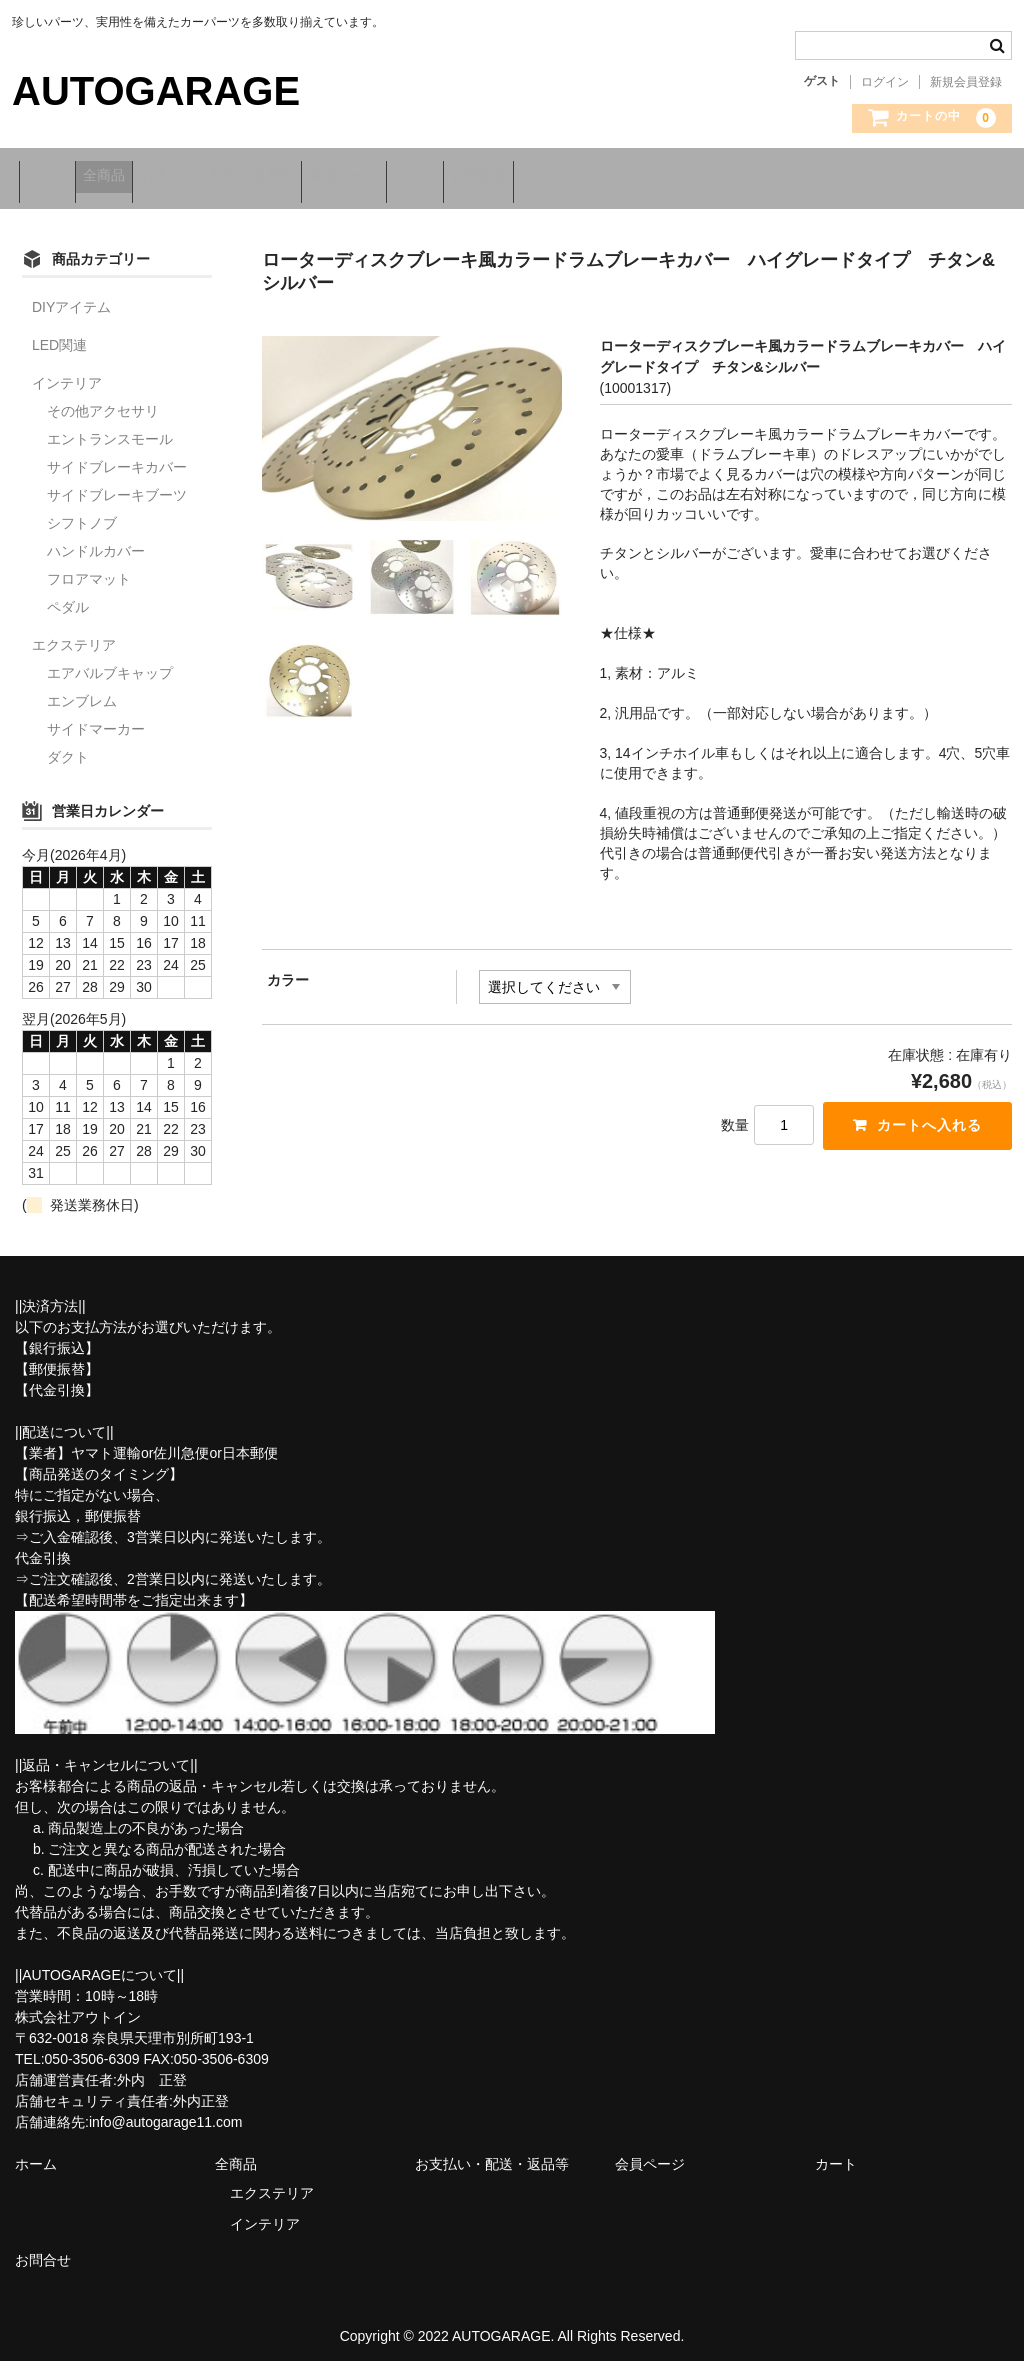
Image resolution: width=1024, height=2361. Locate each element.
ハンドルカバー (96, 540)
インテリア (67, 372)
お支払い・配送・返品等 (276, 177)
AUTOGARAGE (156, 91)
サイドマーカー (96, 718)
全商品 (137, 177)
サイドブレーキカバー (117, 456)
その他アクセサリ (103, 400)
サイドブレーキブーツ (117, 484)
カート (526, 177)
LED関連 (59, 334)
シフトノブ (82, 512)
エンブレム (82, 690)
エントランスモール (110, 428)
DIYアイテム (71, 296)
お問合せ (616, 177)
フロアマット (89, 568)
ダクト (68, 746)
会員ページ (429, 177)
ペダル (68, 596)
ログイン (885, 82)
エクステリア (74, 634)
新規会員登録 (966, 82)
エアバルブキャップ (110, 662)
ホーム (54, 177)
